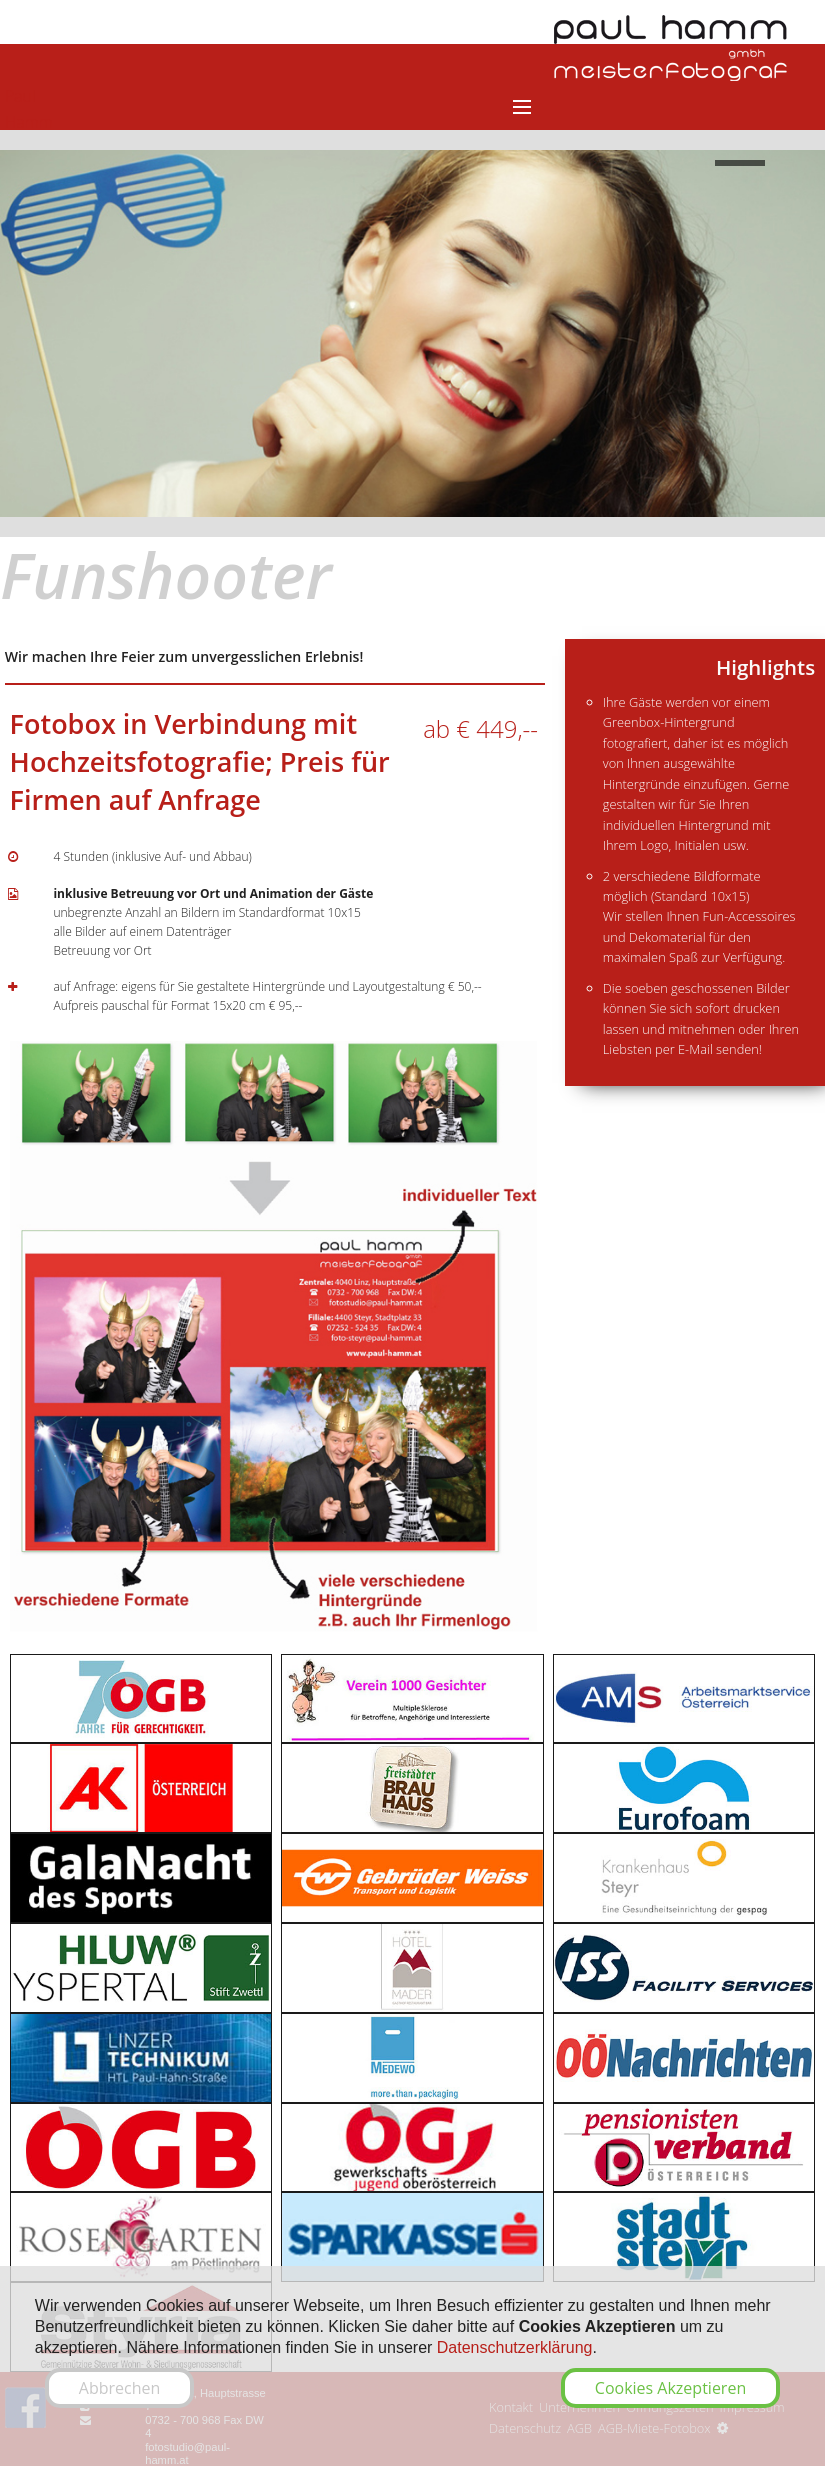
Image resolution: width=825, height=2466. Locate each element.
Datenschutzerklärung (515, 2347)
